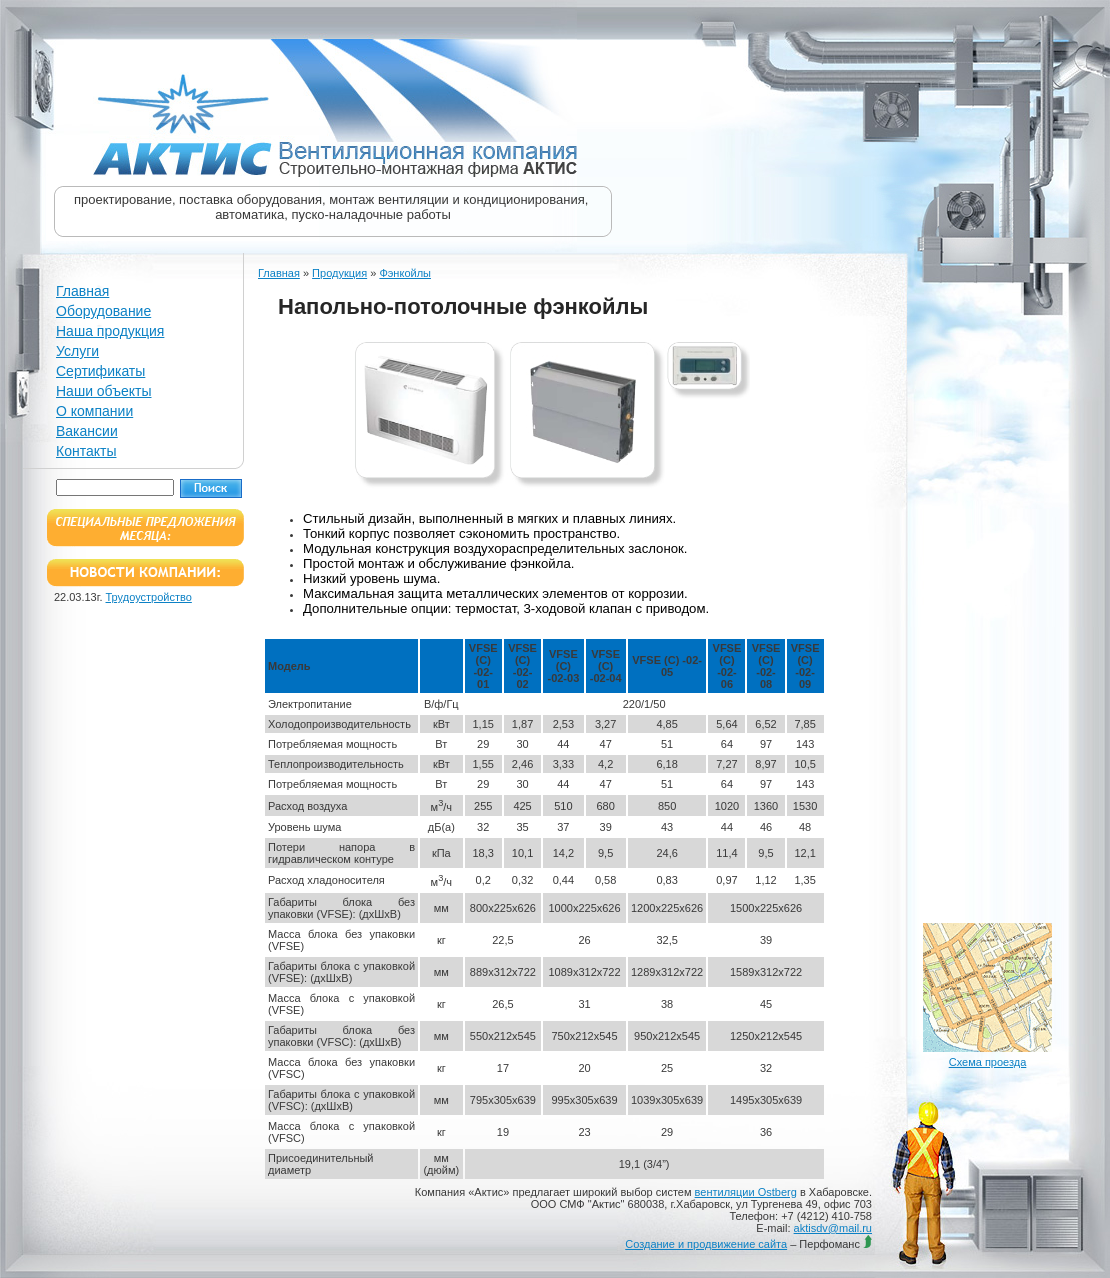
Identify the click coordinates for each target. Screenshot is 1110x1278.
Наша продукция (110, 331)
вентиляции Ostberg (746, 1192)
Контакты (86, 451)
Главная (82, 291)
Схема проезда (988, 1062)
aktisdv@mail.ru (833, 1228)
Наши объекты (103, 391)
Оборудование (103, 311)
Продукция (339, 273)
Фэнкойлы (405, 273)
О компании (94, 411)
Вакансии (87, 431)
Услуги (77, 351)
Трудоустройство (149, 597)
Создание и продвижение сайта (706, 1244)
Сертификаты (100, 371)
